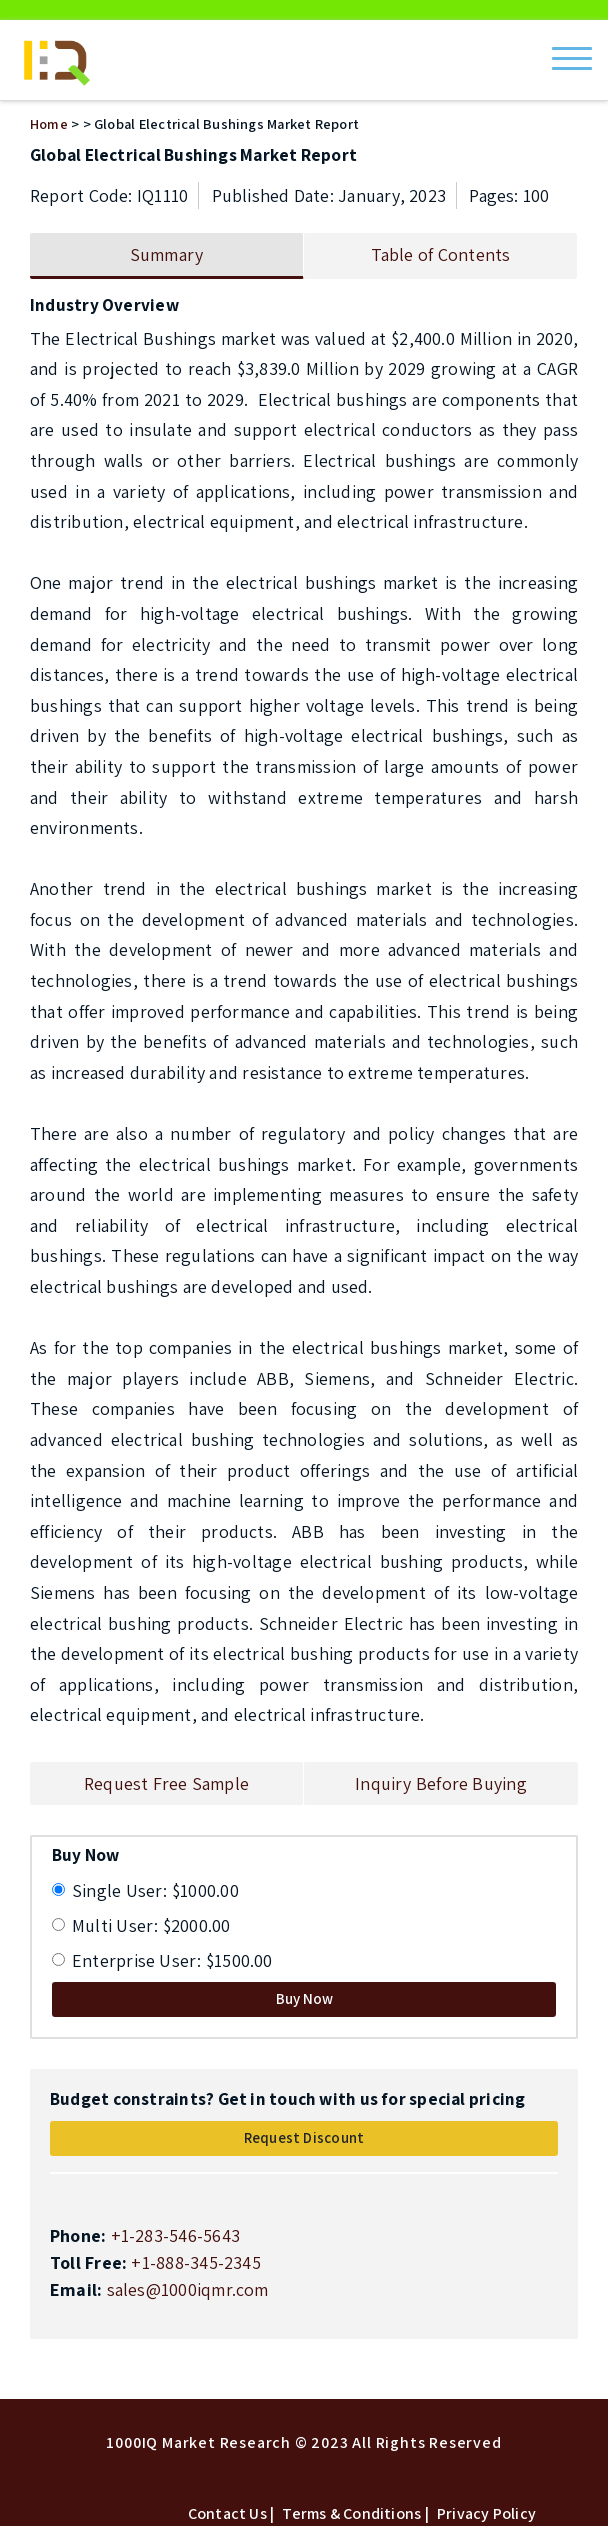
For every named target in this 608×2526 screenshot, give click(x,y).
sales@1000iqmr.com (188, 2289)
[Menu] (572, 51)
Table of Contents (441, 254)
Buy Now (304, 1998)
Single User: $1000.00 (155, 1890)
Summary (167, 254)
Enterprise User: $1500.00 (172, 1960)
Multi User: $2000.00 (151, 1925)
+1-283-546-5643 (175, 2235)
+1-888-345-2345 (195, 2262)
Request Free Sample (166, 1783)
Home (49, 123)
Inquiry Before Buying (441, 1783)
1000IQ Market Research (198, 2442)
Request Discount (304, 2137)
